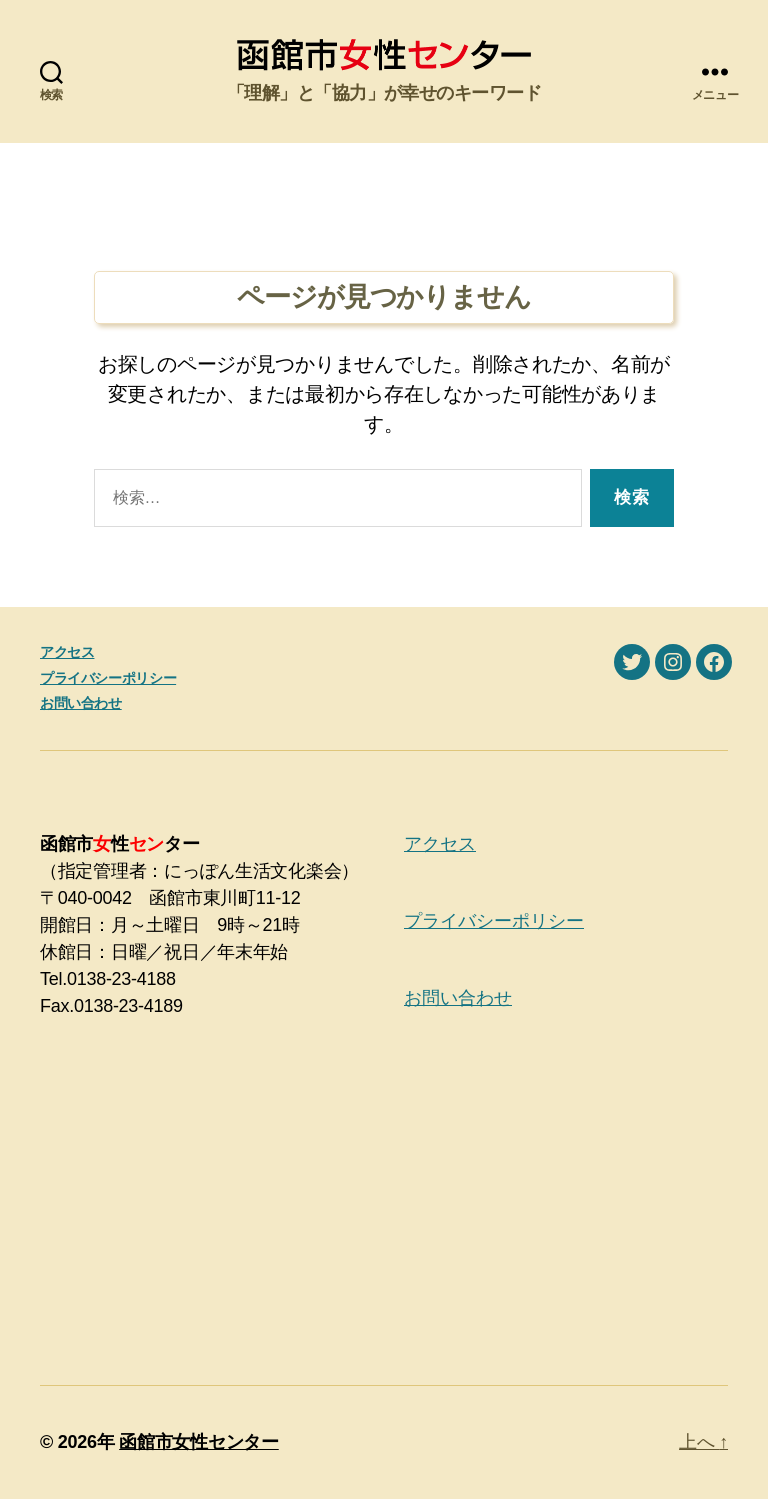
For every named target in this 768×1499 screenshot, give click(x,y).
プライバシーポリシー (108, 678)
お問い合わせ (81, 703)
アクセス (67, 652)
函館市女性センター (199, 1442)
